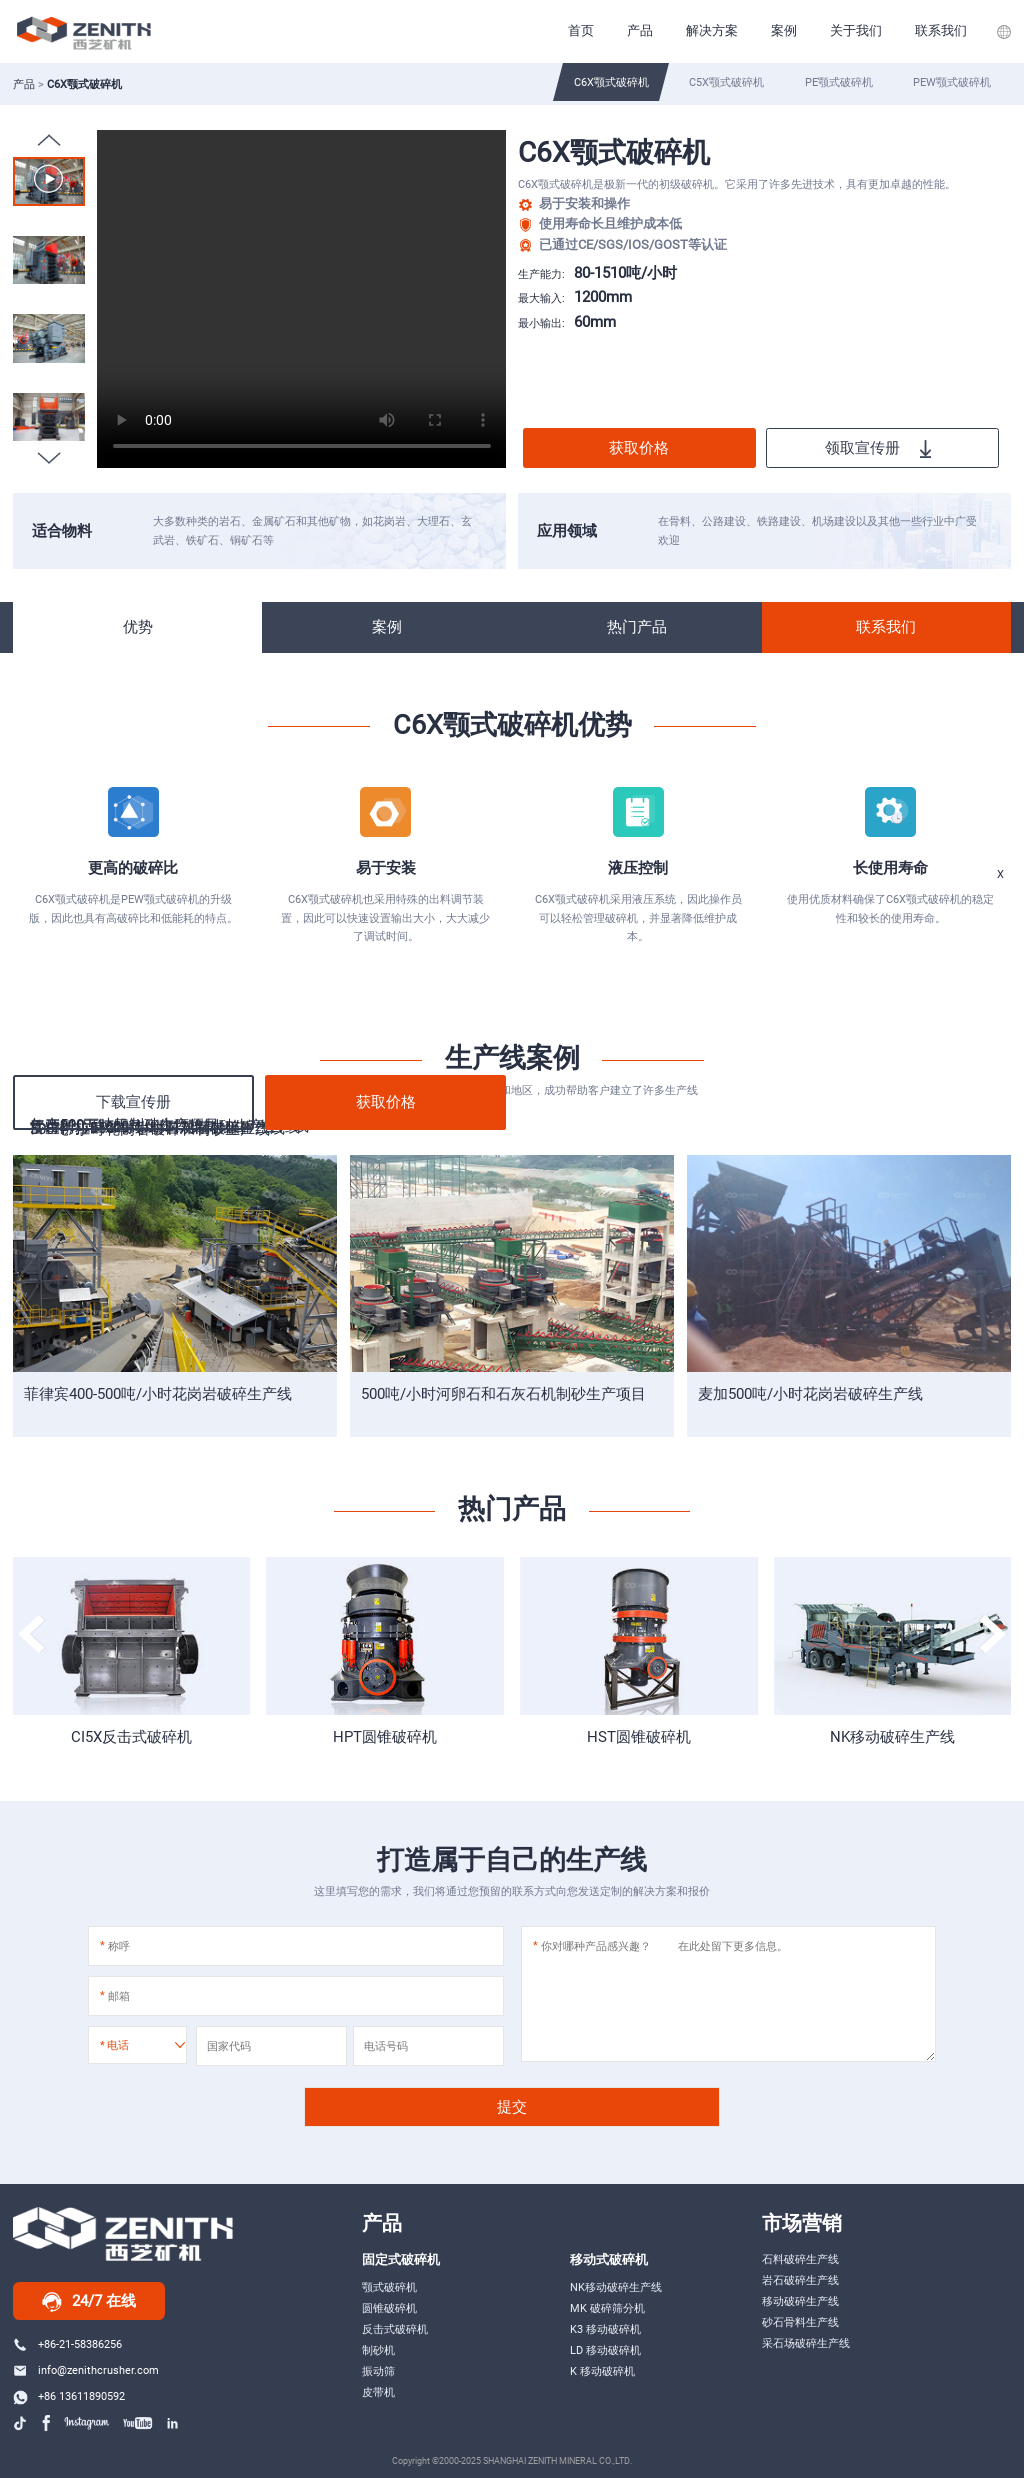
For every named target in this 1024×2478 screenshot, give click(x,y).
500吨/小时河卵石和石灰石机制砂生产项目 (503, 1394)
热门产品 (637, 627)
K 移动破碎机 (602, 2371)
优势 (138, 627)
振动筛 (378, 2371)
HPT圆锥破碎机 (385, 1737)
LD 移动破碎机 (605, 2350)
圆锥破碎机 (389, 2308)
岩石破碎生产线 (800, 2280)
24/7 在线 (89, 2302)
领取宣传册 (878, 448)
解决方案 (712, 31)
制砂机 (378, 2350)
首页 (581, 31)
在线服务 (977, 974)
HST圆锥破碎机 (639, 1737)
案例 (784, 31)
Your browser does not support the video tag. (302, 299)
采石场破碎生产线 (806, 2343)
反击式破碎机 (395, 2329)
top (977, 1096)
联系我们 (941, 31)
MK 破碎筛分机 (607, 2308)
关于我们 (856, 31)
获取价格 (639, 448)
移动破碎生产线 (800, 2301)
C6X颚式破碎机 (611, 82)
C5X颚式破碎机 (726, 82)
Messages (977, 1036)
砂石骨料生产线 (800, 2322)
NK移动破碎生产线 (892, 1737)
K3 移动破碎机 (605, 2329)
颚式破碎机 (389, 2287)
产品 (640, 31)
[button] (49, 458)
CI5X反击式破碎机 (131, 1737)
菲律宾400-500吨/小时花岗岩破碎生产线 (158, 1394)
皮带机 (378, 2392)
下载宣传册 (133, 1102)
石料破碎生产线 (800, 2259)
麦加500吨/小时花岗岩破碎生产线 (810, 1394)
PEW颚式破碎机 (952, 82)
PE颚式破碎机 (839, 82)
